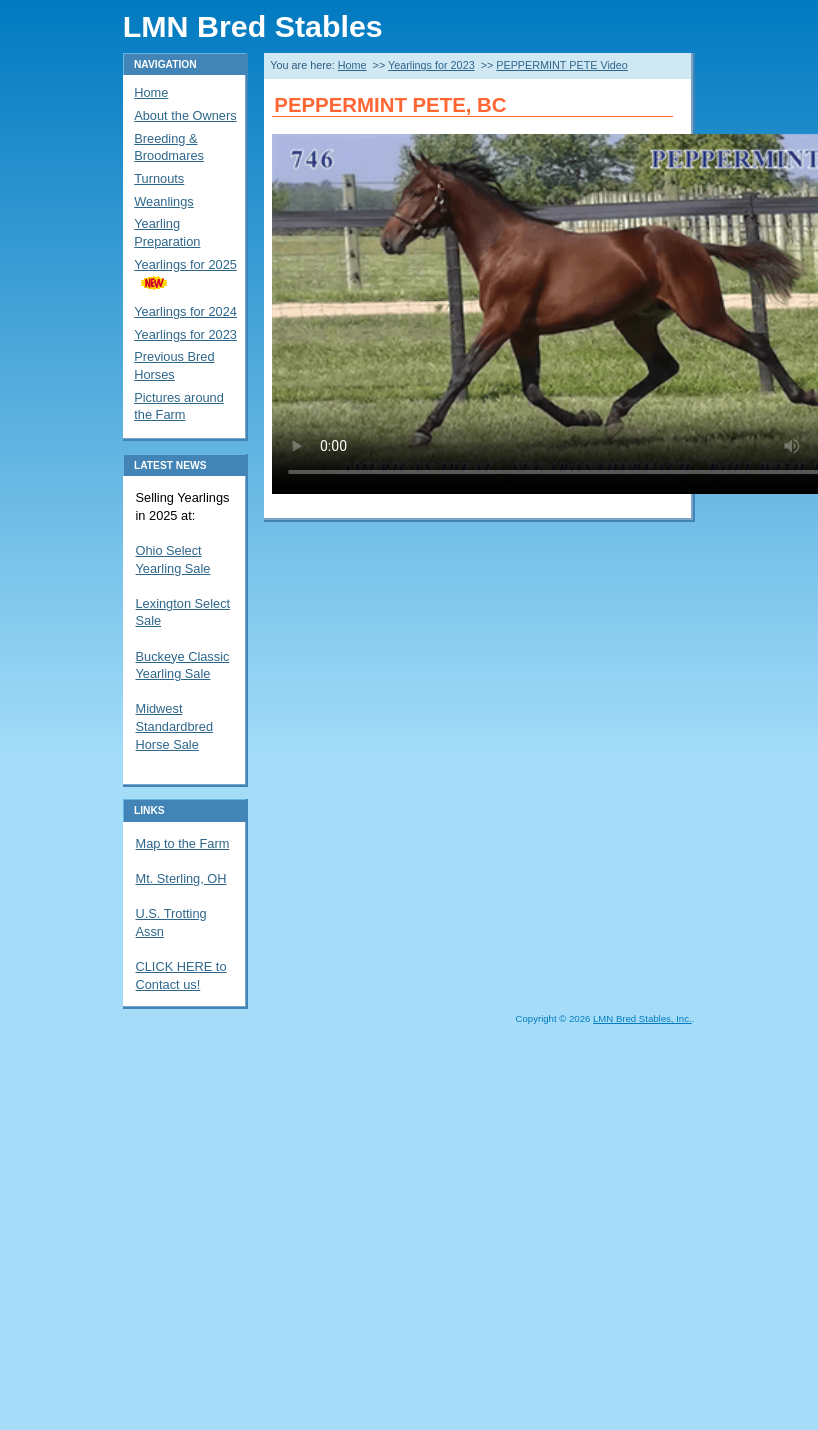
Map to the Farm (183, 843)
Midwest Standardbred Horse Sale (175, 726)
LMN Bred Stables (253, 26)
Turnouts (159, 178)
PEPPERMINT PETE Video (562, 65)
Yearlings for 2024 (185, 311)
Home (352, 65)
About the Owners (185, 115)
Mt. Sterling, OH (181, 878)
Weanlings (164, 201)
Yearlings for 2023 (431, 65)
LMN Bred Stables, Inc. (642, 1018)
